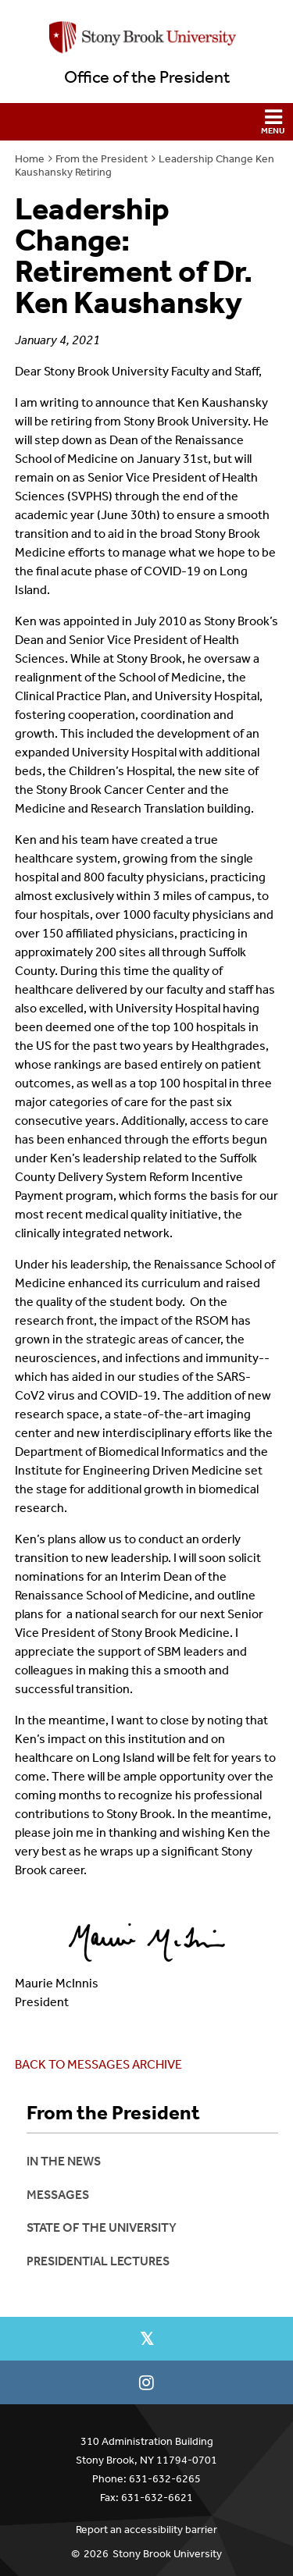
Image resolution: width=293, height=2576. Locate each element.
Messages (58, 2194)
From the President (101, 158)
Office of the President (147, 77)
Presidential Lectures (98, 2261)
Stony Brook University (167, 2553)
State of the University (102, 2227)
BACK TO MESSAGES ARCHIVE (98, 2064)
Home (30, 158)
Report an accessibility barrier (146, 2529)
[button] (146, 122)
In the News (64, 2161)
